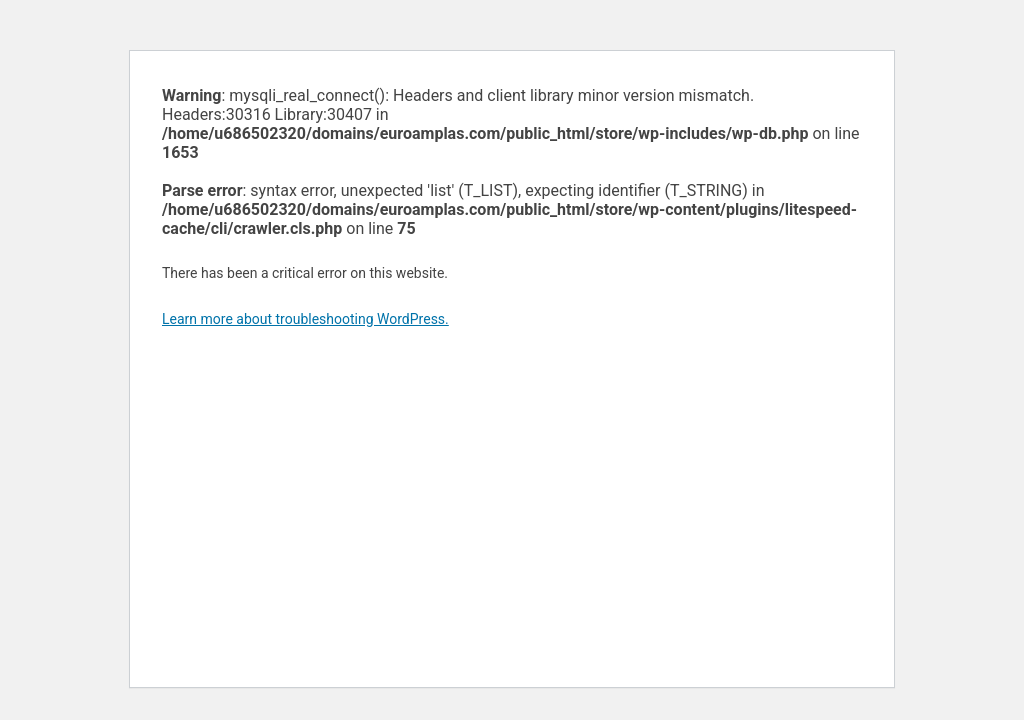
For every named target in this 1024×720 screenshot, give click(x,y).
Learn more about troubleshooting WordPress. (305, 319)
